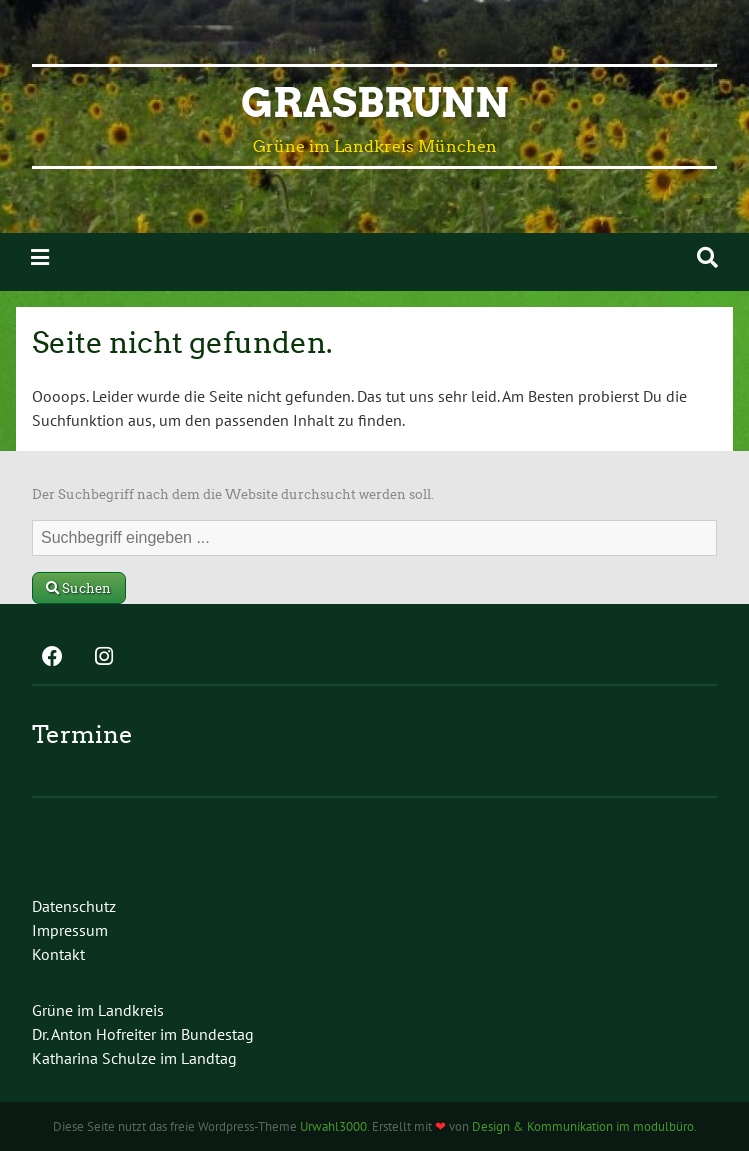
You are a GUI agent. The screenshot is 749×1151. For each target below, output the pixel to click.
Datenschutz (74, 906)
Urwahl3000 (333, 1126)
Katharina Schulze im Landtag (134, 1058)
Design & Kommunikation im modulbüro (583, 1126)
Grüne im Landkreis (98, 1010)
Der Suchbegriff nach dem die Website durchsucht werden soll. (233, 494)
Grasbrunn (375, 103)
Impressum (70, 930)
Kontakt (58, 954)
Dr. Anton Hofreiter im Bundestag (143, 1034)
